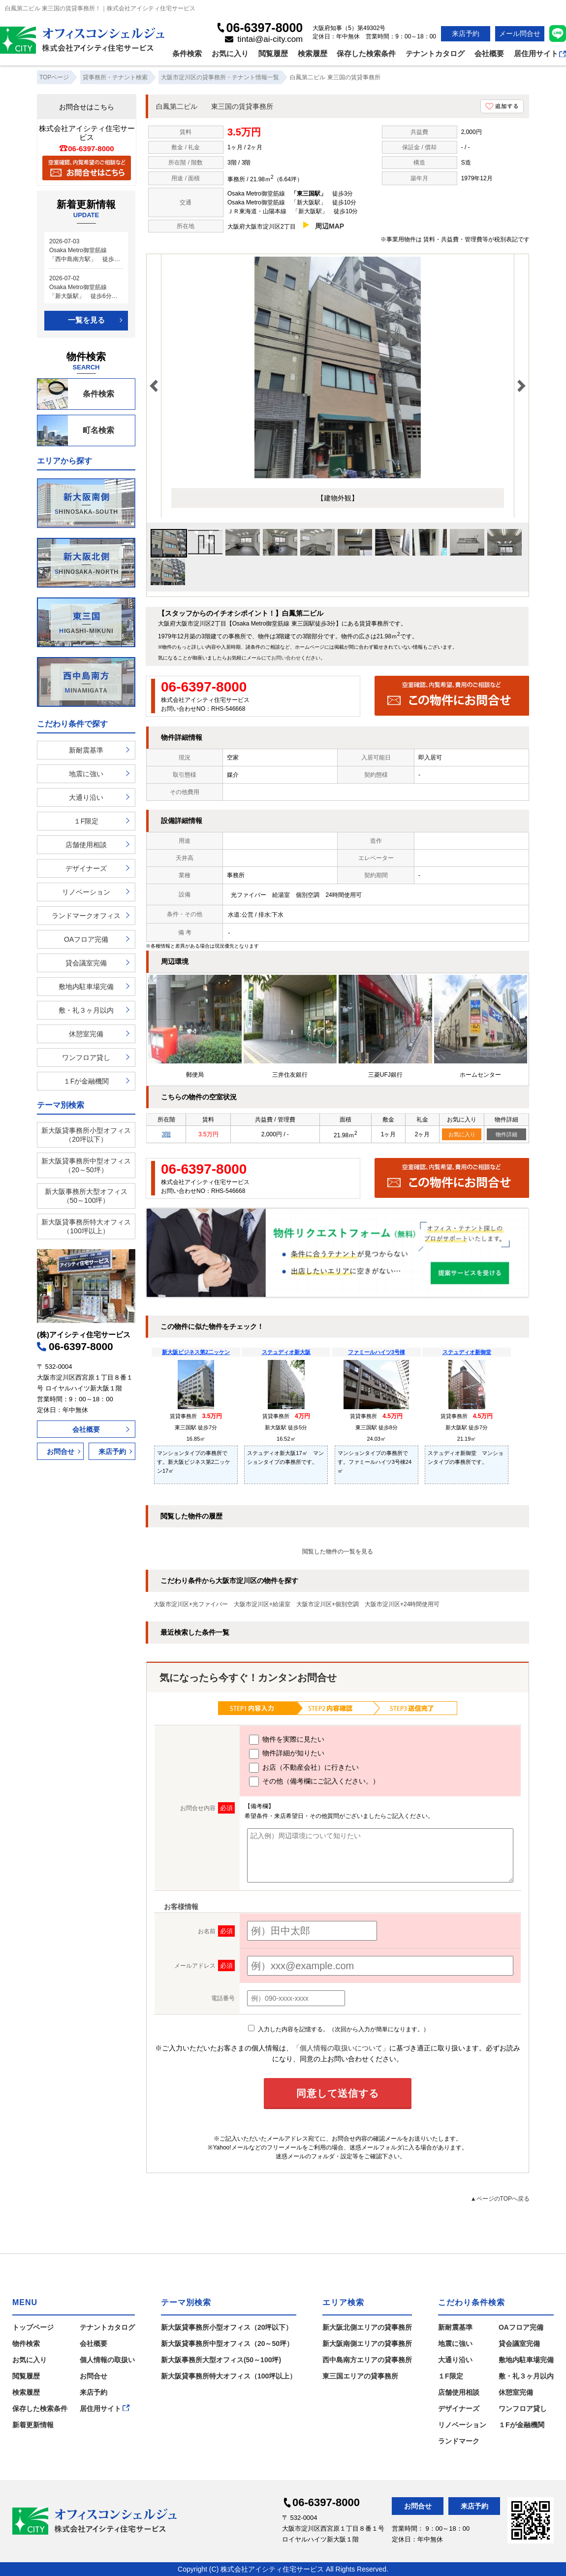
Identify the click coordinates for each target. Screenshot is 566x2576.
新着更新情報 (33, 2425)
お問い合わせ (286, 658)
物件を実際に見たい (286, 1740)
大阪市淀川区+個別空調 (327, 1604)
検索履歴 (312, 53)
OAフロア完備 (86, 939)
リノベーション (86, 892)
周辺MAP (329, 226)
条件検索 (187, 53)
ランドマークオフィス (86, 916)
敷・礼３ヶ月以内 (86, 1010)
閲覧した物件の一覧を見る (337, 1551)
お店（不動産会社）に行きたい (304, 1768)
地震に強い (86, 774)
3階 (166, 1134)
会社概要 (489, 53)
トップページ (33, 2327)
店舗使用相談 (86, 845)
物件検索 (26, 2343)
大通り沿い (86, 797)
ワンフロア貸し (86, 1057)
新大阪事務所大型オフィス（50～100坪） (86, 1196)
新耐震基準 (86, 750)
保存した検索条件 (366, 53)
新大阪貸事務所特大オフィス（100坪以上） (86, 1226)
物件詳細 (506, 1134)
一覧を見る (86, 320)
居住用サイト (540, 53)
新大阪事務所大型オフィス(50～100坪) (221, 2360)
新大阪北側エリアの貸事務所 (367, 2327)
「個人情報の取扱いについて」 (341, 2048)
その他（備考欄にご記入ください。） (314, 1781)
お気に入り (230, 53)
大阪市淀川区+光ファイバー (191, 1604)
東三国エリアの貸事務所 (360, 2376)
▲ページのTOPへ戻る (500, 2198)
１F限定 (86, 821)
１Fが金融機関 (86, 1081)
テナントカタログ (435, 53)
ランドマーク (458, 2441)
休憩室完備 (86, 1034)
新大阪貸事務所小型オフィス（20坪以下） (86, 1134)
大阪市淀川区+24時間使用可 (402, 1604)
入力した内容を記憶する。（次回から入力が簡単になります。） (338, 2029)
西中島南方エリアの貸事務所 (367, 2360)
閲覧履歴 (273, 53)
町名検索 (75, 430)
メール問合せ (519, 33)
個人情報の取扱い (107, 2360)
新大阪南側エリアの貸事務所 (367, 2343)
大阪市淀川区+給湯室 (262, 1604)
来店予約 (465, 33)
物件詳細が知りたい (286, 1754)
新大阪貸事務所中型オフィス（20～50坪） (86, 1165)
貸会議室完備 (86, 963)
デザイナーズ (86, 868)
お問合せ (60, 1451)
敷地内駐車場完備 (86, 987)
